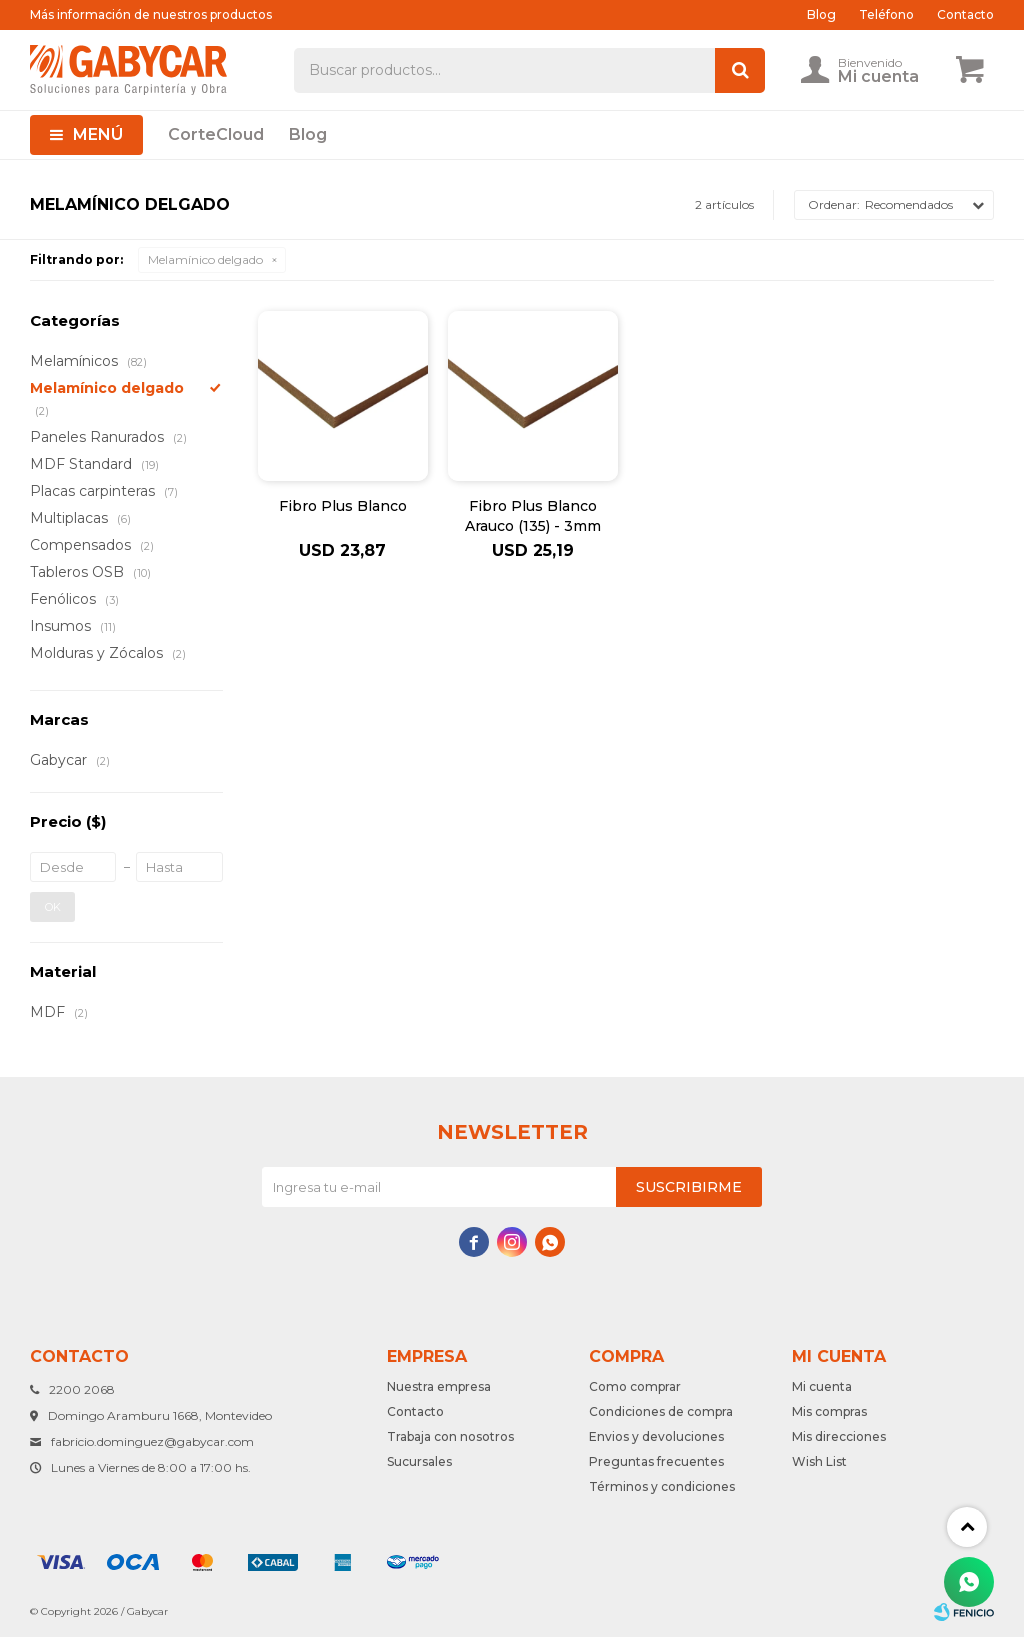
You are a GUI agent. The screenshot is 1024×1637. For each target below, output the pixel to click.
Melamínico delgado (205, 259)
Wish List (819, 1461)
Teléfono (886, 14)
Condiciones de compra (661, 1411)
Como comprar (635, 1386)
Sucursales (419, 1461)
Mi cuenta (822, 1386)
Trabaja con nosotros (450, 1436)
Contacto (965, 14)
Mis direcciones (839, 1436)
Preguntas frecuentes (656, 1461)
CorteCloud (216, 134)
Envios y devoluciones (656, 1436)
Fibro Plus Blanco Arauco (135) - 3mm (533, 516)
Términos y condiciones (662, 1486)
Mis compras (829, 1411)
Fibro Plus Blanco (343, 506)
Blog (308, 134)
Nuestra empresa (439, 1386)
